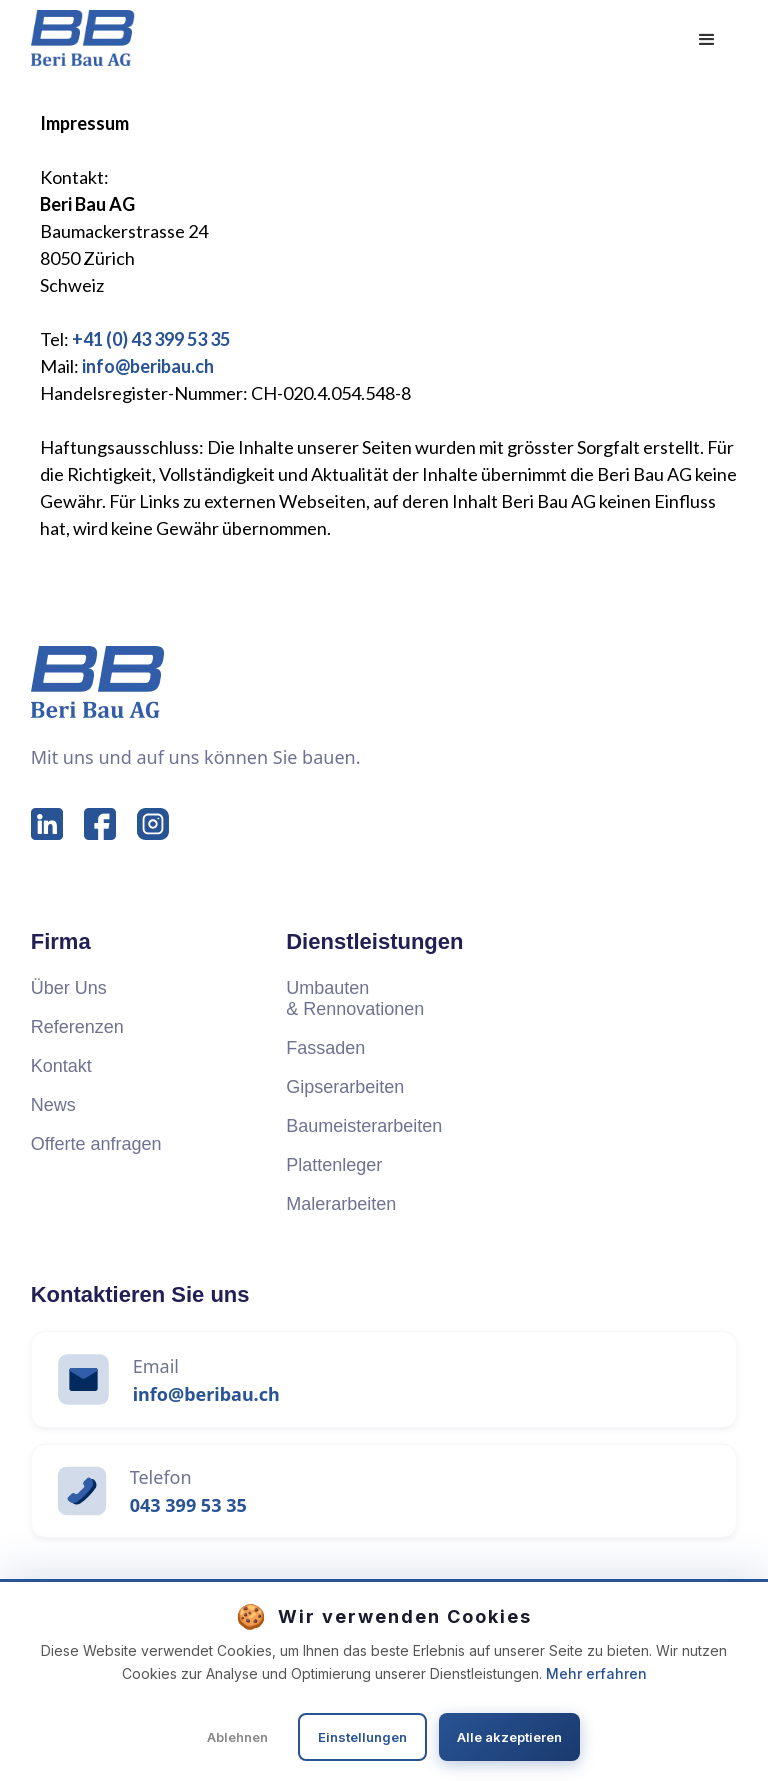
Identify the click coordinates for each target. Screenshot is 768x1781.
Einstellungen (362, 1737)
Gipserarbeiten (345, 1087)
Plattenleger (334, 1165)
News (53, 1105)
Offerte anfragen (96, 1144)
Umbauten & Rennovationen (355, 998)
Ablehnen (237, 1737)
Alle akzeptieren (509, 1737)
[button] (707, 40)
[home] (83, 38)
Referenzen (77, 1027)
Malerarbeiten (341, 1204)
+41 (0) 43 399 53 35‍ (151, 339)
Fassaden (325, 1048)
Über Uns (69, 988)
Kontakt (61, 1066)
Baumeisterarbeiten (364, 1126)
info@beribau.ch (148, 366)
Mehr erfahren (596, 1673)
